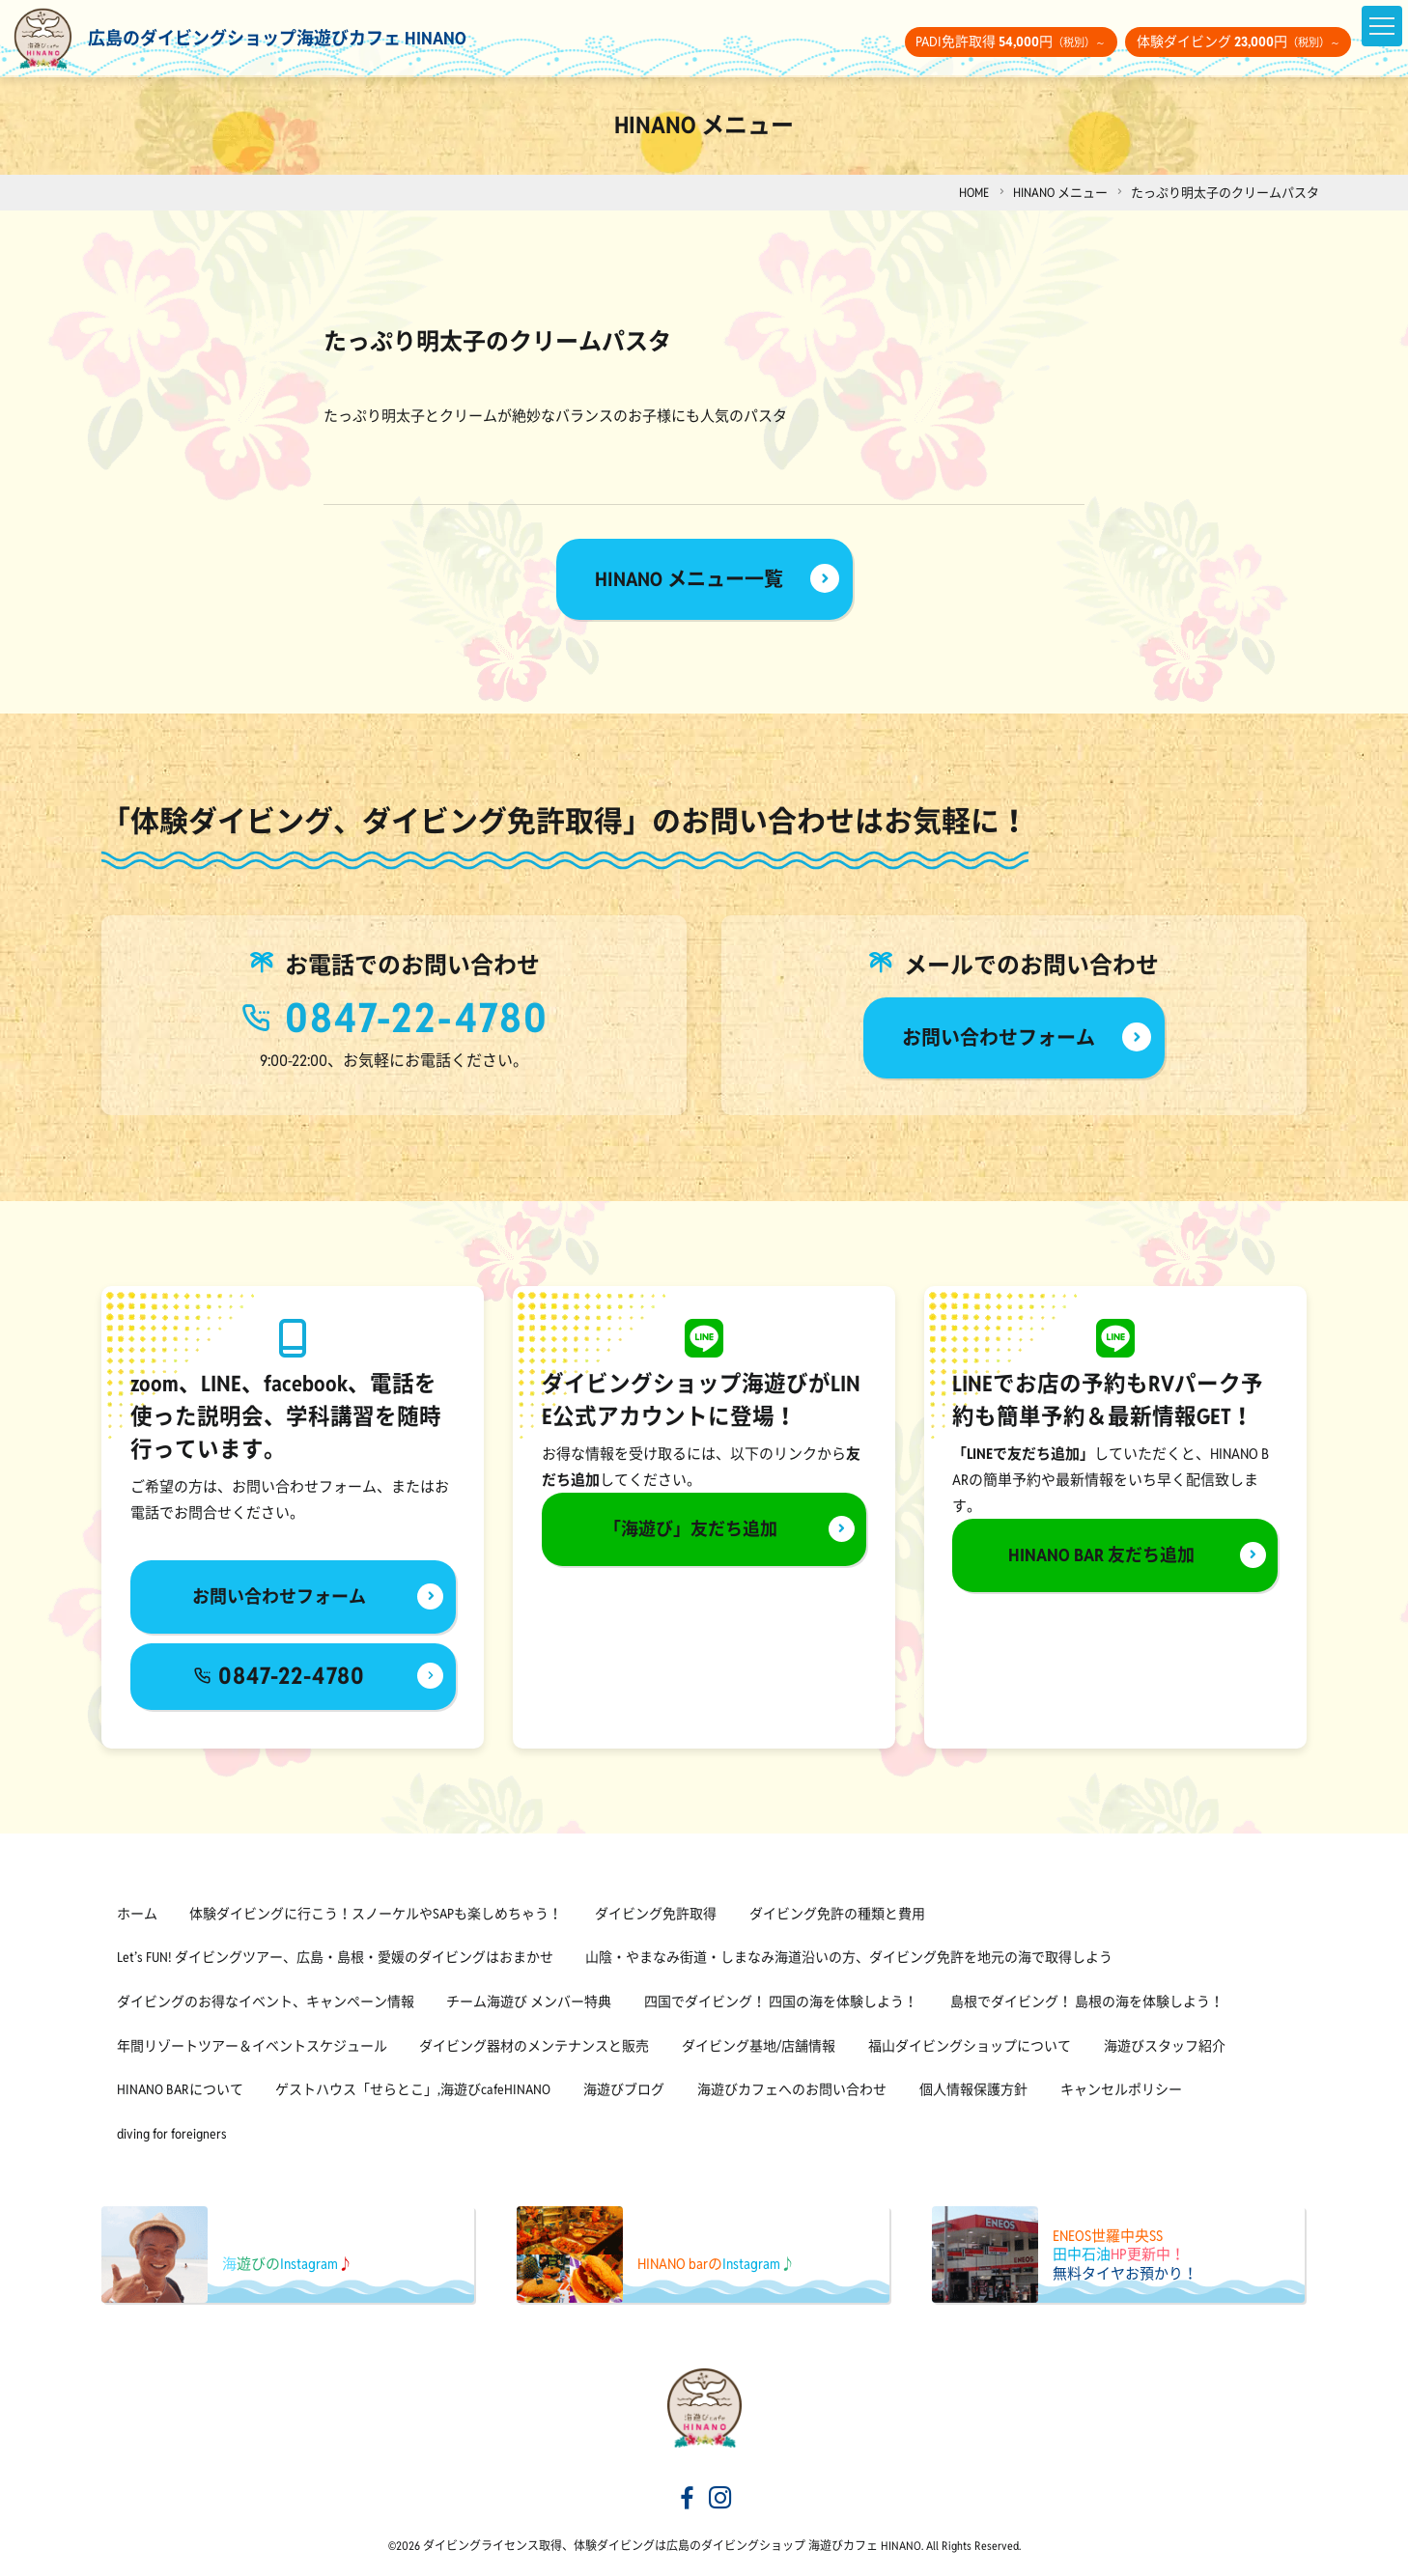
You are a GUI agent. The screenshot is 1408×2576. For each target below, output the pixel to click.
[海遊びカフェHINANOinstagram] (720, 2499)
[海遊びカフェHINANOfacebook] (687, 2499)
